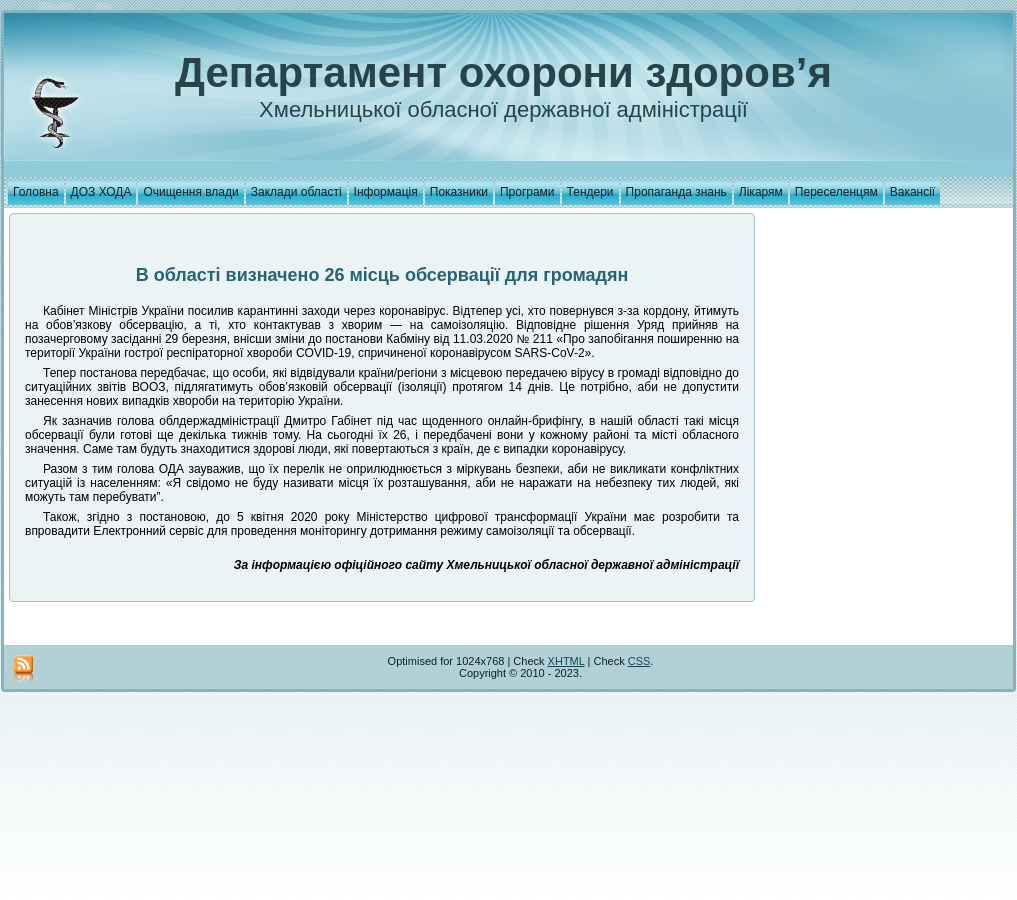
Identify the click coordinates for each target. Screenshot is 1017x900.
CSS (639, 661)
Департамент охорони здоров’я (503, 72)
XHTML (566, 661)
